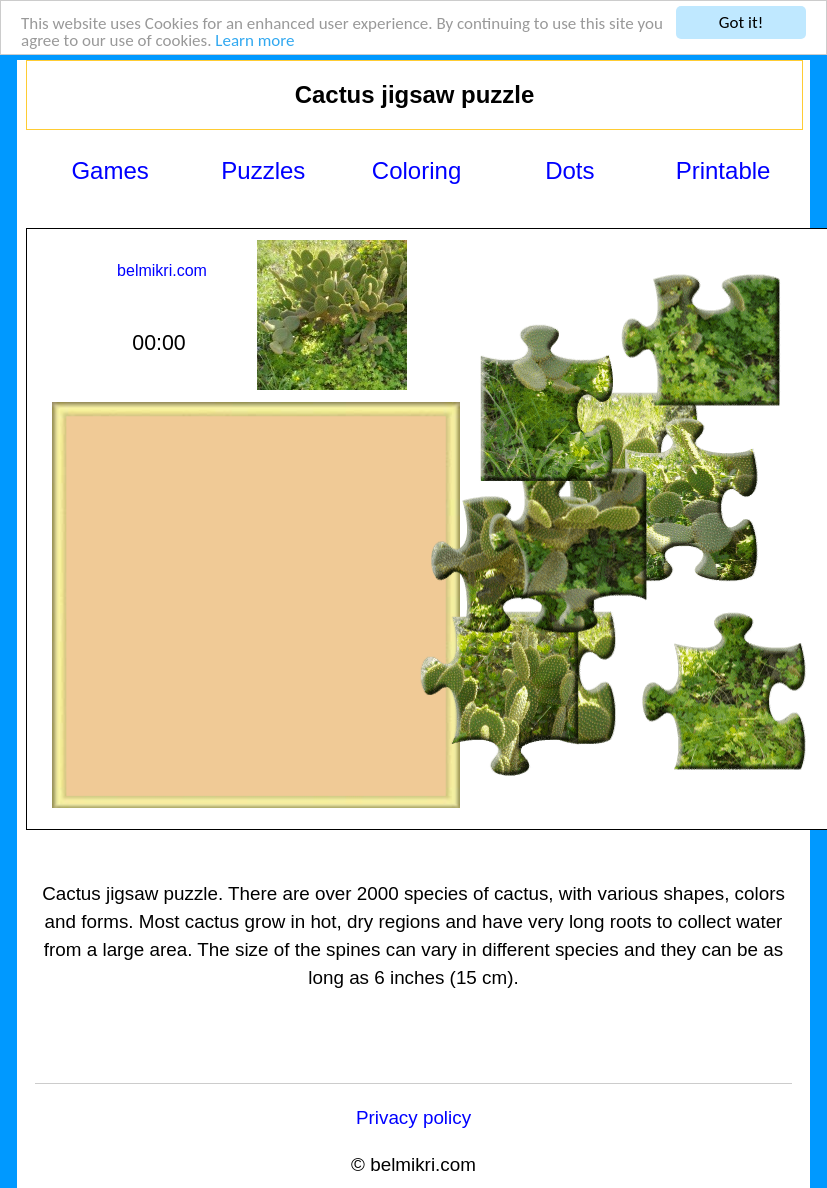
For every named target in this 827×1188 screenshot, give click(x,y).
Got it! (741, 22)
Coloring (416, 170)
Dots (569, 170)
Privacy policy (413, 1117)
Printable (723, 170)
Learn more (254, 40)
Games (109, 170)
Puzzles (263, 170)
